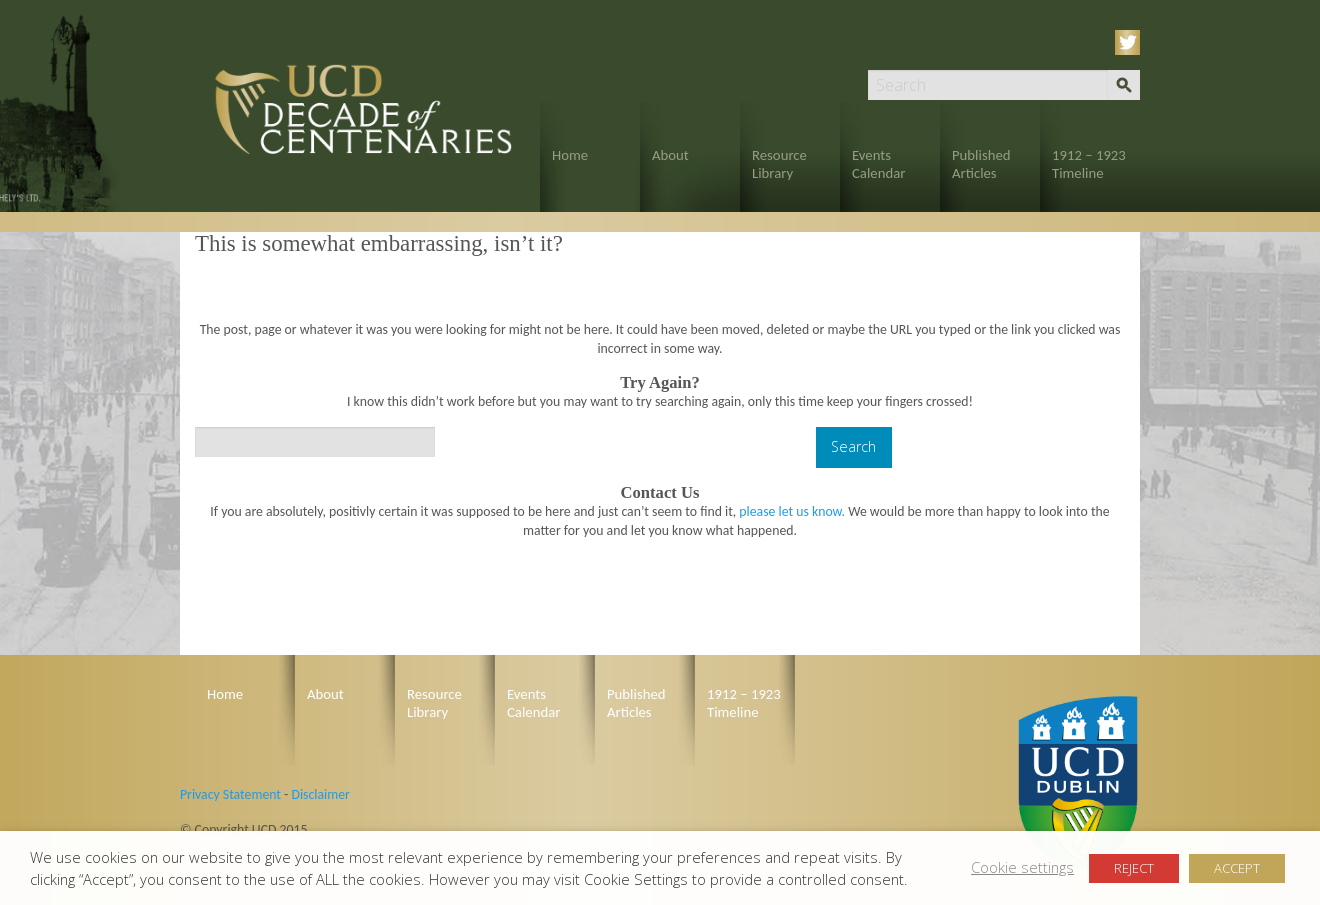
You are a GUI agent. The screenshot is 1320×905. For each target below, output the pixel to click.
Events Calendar (878, 164)
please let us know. (792, 511)
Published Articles (981, 164)
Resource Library (779, 164)
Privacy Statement (230, 794)
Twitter (1131, 42)
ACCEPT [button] (1237, 868)
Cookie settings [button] (1022, 867)
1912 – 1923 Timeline (1089, 164)
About (670, 155)
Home (570, 155)
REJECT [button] (1134, 868)
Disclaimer (320, 794)
